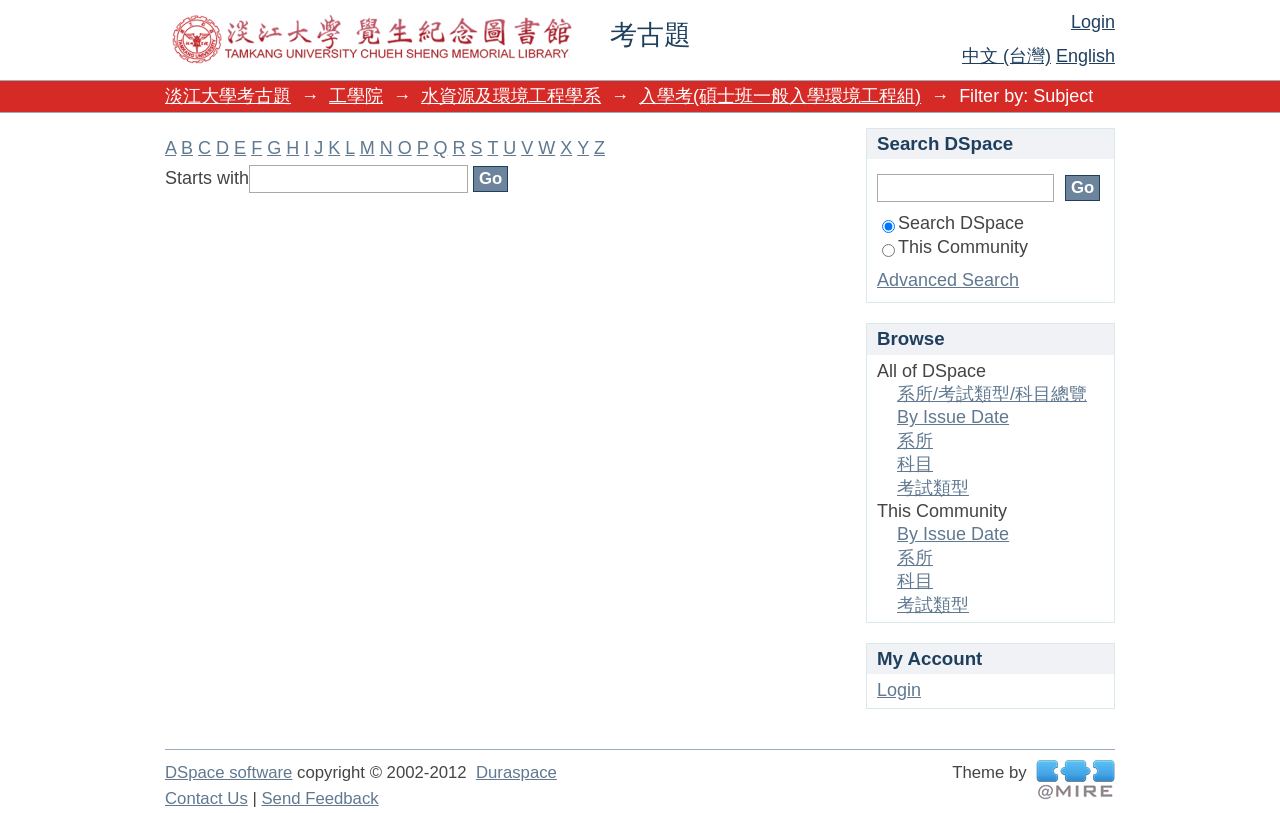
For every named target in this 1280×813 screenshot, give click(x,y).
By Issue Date (953, 417)
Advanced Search (948, 280)
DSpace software (228, 772)
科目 (915, 464)
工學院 (356, 96)
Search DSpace (953, 223)
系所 (915, 441)
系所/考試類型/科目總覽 (992, 394)
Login (1093, 22)
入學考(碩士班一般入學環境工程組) (780, 96)
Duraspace (516, 772)
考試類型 (933, 488)
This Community (955, 247)
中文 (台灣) (1006, 56)
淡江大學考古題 (228, 96)
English (1085, 56)
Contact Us (206, 798)
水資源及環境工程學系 (511, 96)
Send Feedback (319, 798)
